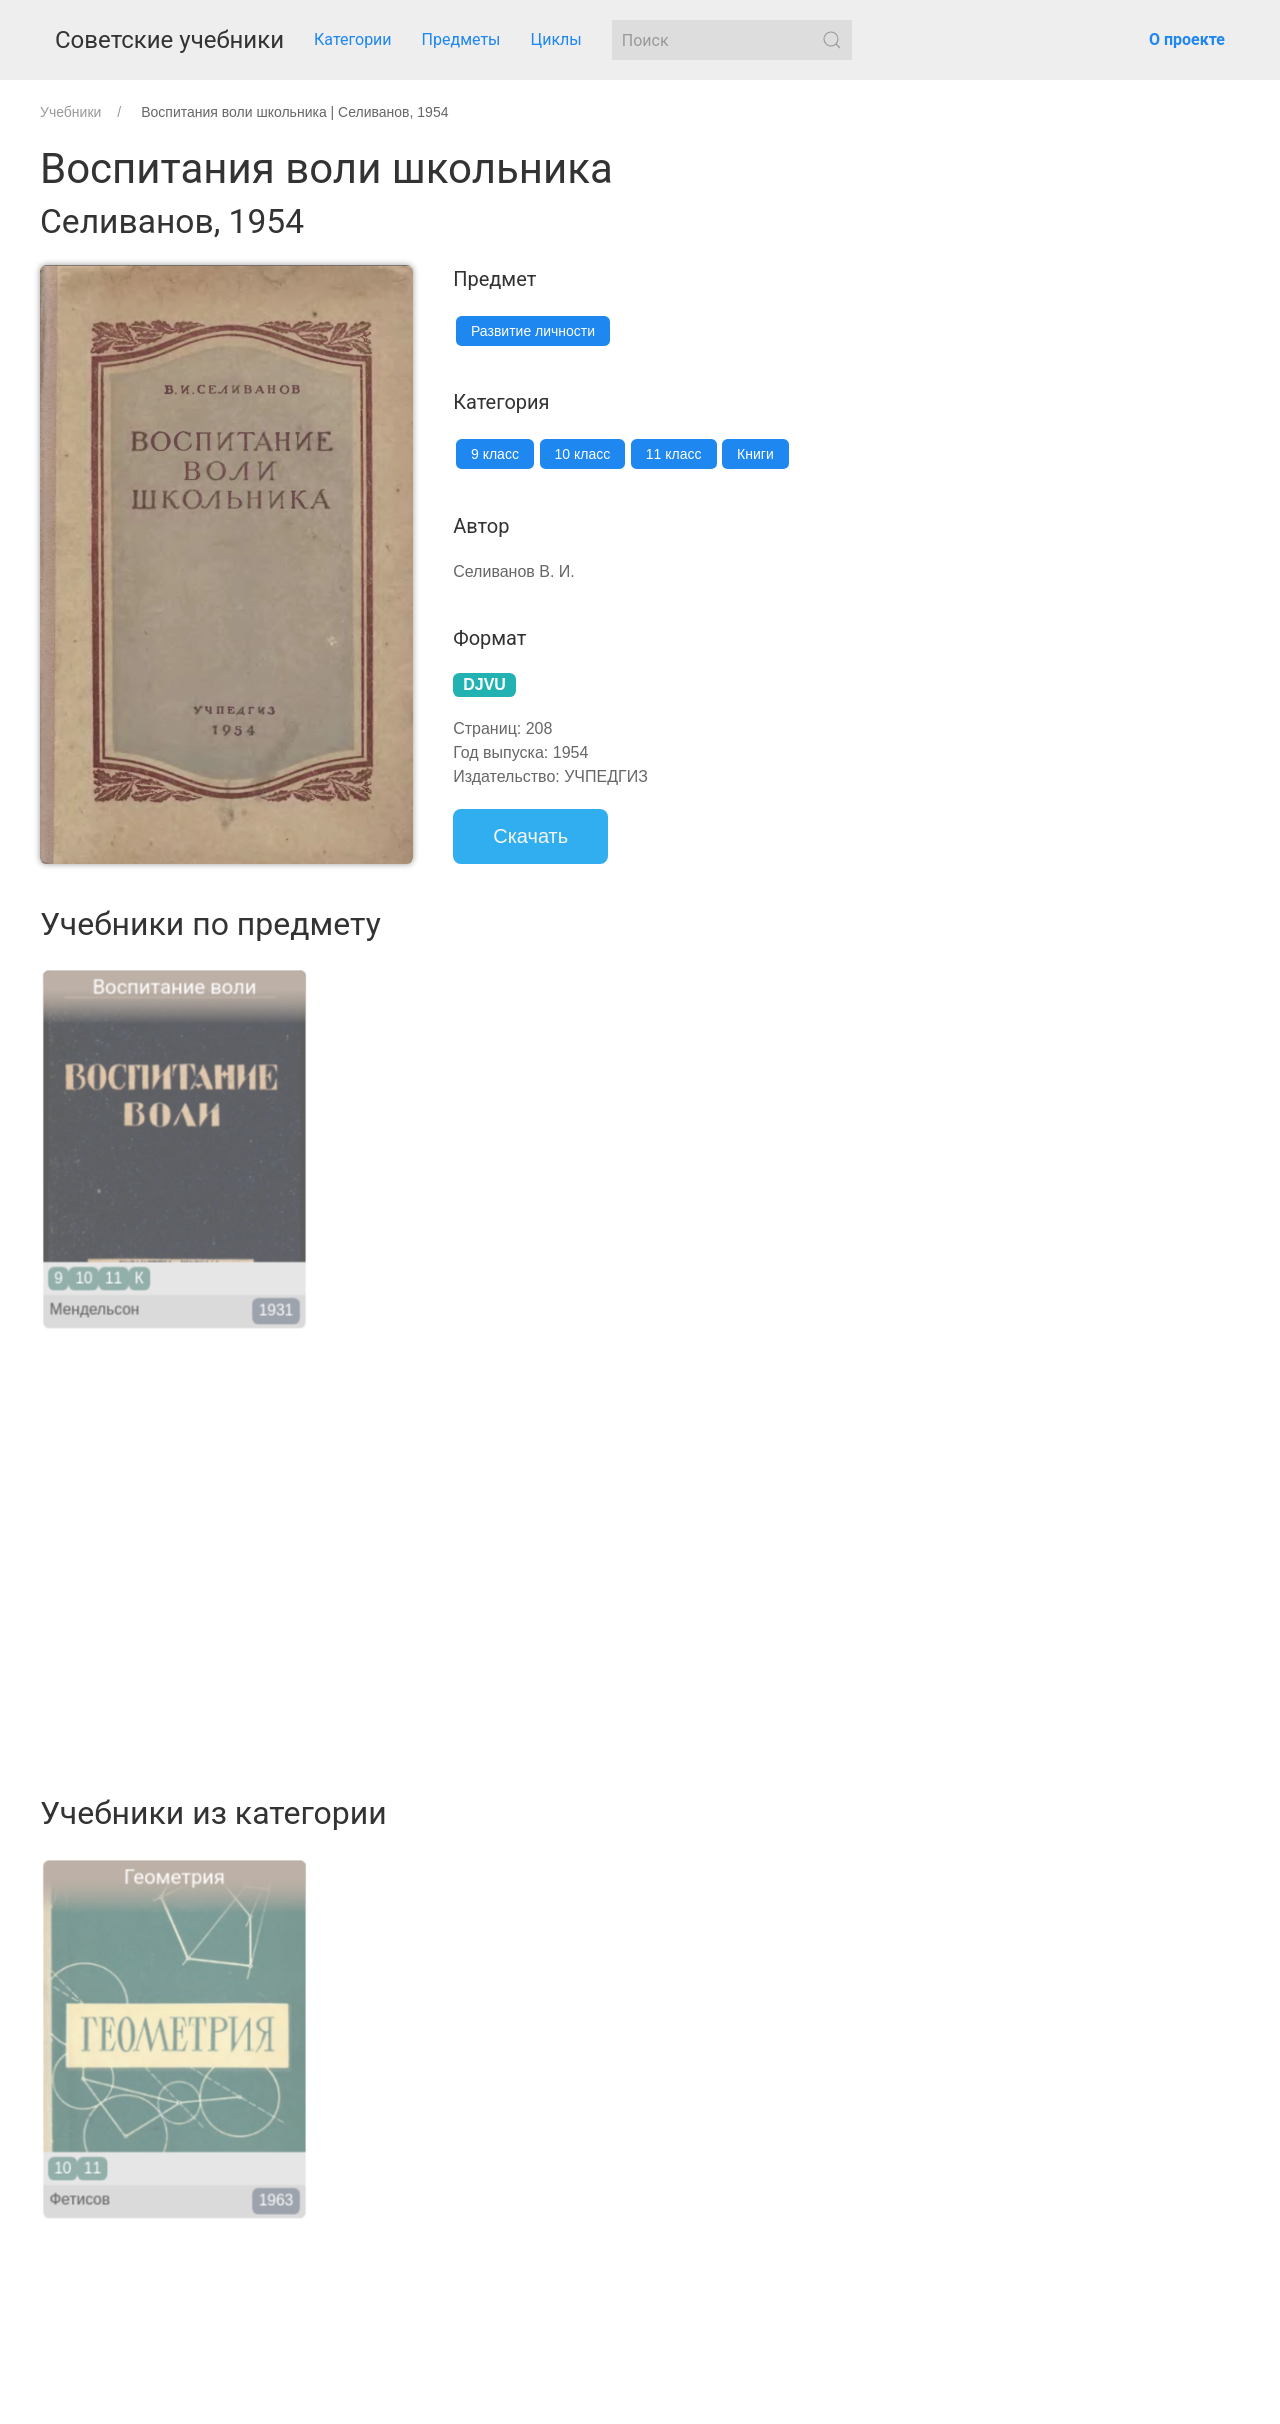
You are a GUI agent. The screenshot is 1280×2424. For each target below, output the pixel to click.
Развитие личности (533, 331)
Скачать (530, 836)
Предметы (461, 39)
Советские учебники (169, 40)
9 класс (495, 454)
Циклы (556, 39)
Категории (353, 39)
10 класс (583, 454)
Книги (755, 454)
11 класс (674, 454)
